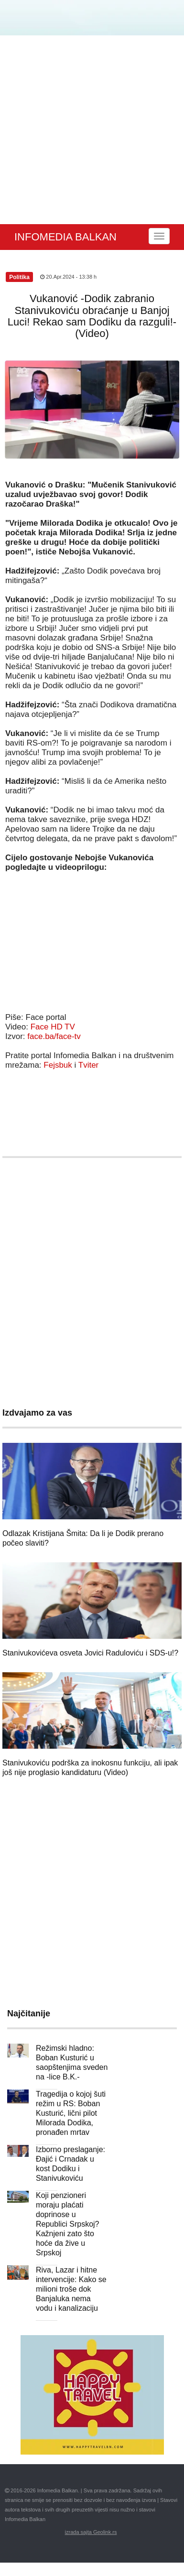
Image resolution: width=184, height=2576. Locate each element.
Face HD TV (53, 1026)
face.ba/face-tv (54, 1036)
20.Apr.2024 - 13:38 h (68, 277)
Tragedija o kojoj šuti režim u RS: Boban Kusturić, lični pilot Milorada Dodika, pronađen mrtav (71, 2113)
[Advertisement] (89, 129)
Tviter (88, 1065)
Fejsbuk (57, 1065)
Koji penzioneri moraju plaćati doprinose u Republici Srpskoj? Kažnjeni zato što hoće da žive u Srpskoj (67, 2224)
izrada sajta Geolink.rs (91, 2532)
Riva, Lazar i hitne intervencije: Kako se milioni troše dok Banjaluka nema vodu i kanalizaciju (71, 2289)
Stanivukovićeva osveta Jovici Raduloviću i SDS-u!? (90, 1653)
